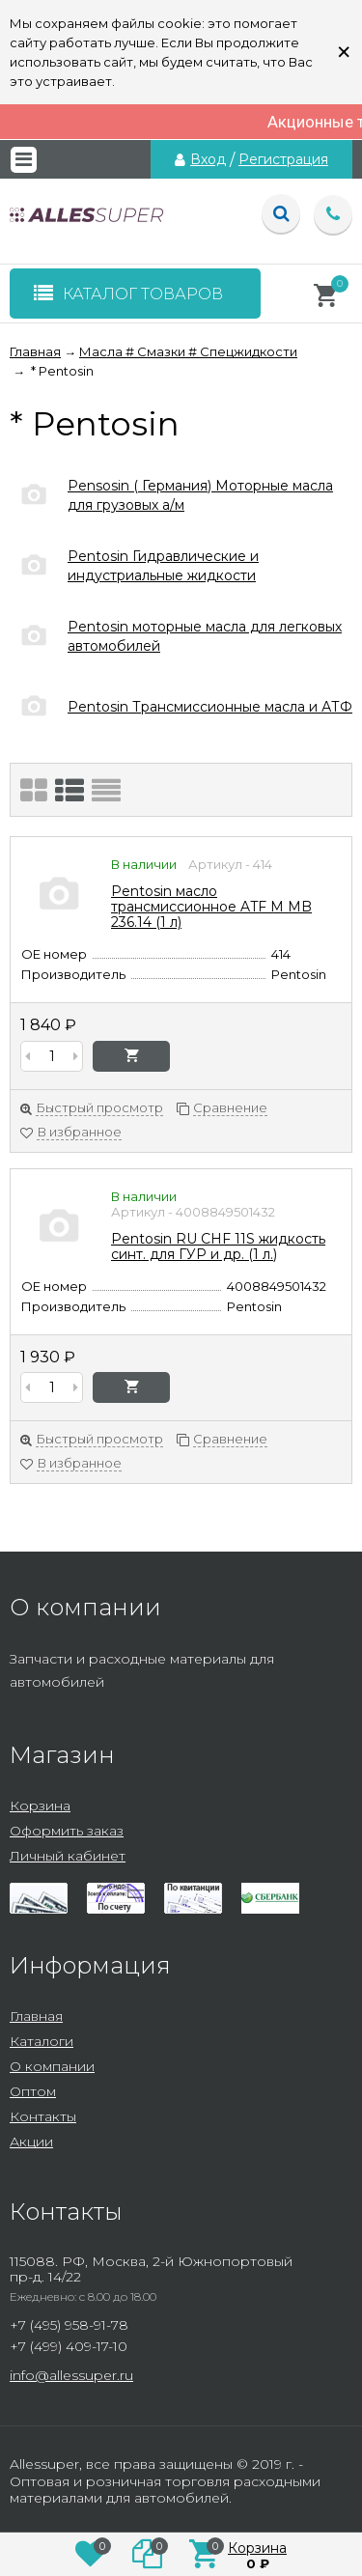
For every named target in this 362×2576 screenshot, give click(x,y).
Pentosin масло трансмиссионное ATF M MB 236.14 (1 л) (211, 906)
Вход (208, 159)
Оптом (33, 2091)
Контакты (43, 2116)
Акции (31, 2141)
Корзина (40, 1805)
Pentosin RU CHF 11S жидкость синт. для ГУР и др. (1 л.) (218, 1246)
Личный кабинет (67, 1855)
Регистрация (283, 159)
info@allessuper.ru (71, 2375)
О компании (52, 2066)
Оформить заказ (67, 1830)
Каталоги (41, 2041)
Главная (36, 2016)
